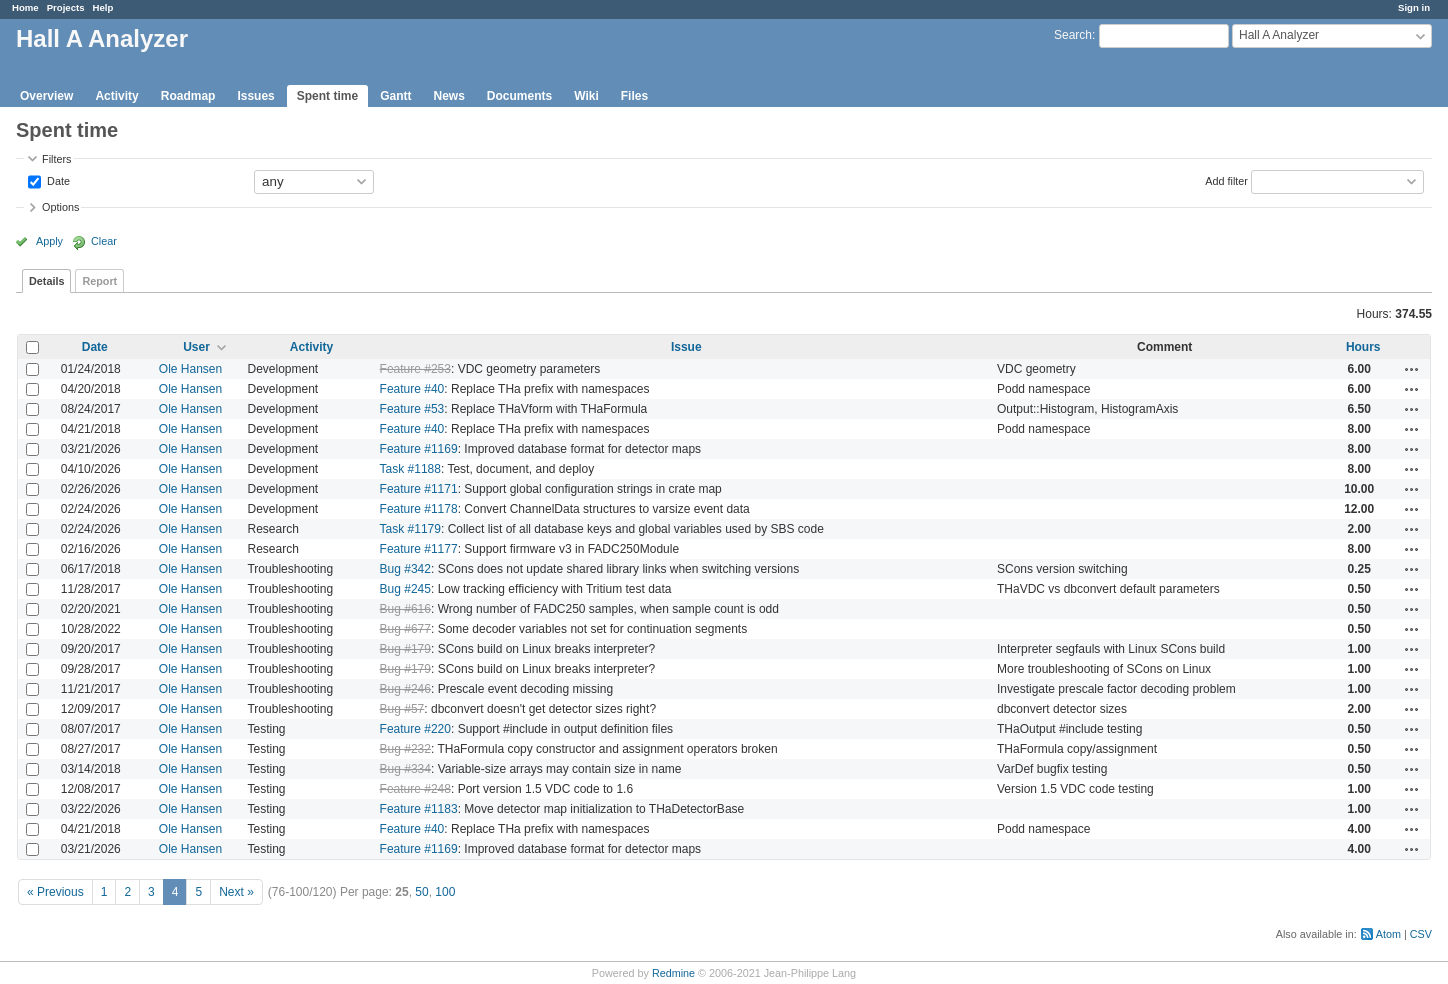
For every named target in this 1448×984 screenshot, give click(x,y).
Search (1073, 35)
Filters (56, 159)
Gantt (395, 96)
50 (421, 892)
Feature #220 (415, 729)
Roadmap (188, 96)
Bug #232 (405, 749)
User (196, 347)
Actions (1412, 369)
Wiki (586, 96)
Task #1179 (410, 529)
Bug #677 (405, 629)
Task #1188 (410, 469)
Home (25, 7)
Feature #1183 (419, 809)
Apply (49, 241)
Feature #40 (412, 389)
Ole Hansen (190, 369)
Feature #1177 (419, 549)
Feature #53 (412, 409)
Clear (104, 241)
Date (57, 180)
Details (46, 281)
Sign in (1414, 7)
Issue (686, 347)
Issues (255, 96)
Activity (116, 96)
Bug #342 (405, 569)
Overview (46, 96)
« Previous (55, 892)
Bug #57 (402, 709)
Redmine (673, 973)
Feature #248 (415, 789)
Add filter (1226, 180)
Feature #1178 (419, 509)
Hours (1363, 347)
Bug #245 (405, 589)
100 (445, 892)
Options (60, 207)
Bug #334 (405, 769)
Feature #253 (415, 369)
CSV (1421, 934)
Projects (66, 7)
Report (99, 281)
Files (634, 96)
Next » (236, 892)
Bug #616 (405, 609)
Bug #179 (405, 649)
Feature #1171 (419, 489)
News (448, 96)
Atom (1388, 934)
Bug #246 (405, 689)
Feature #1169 (419, 449)
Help (103, 7)
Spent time (327, 96)
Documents (519, 96)
